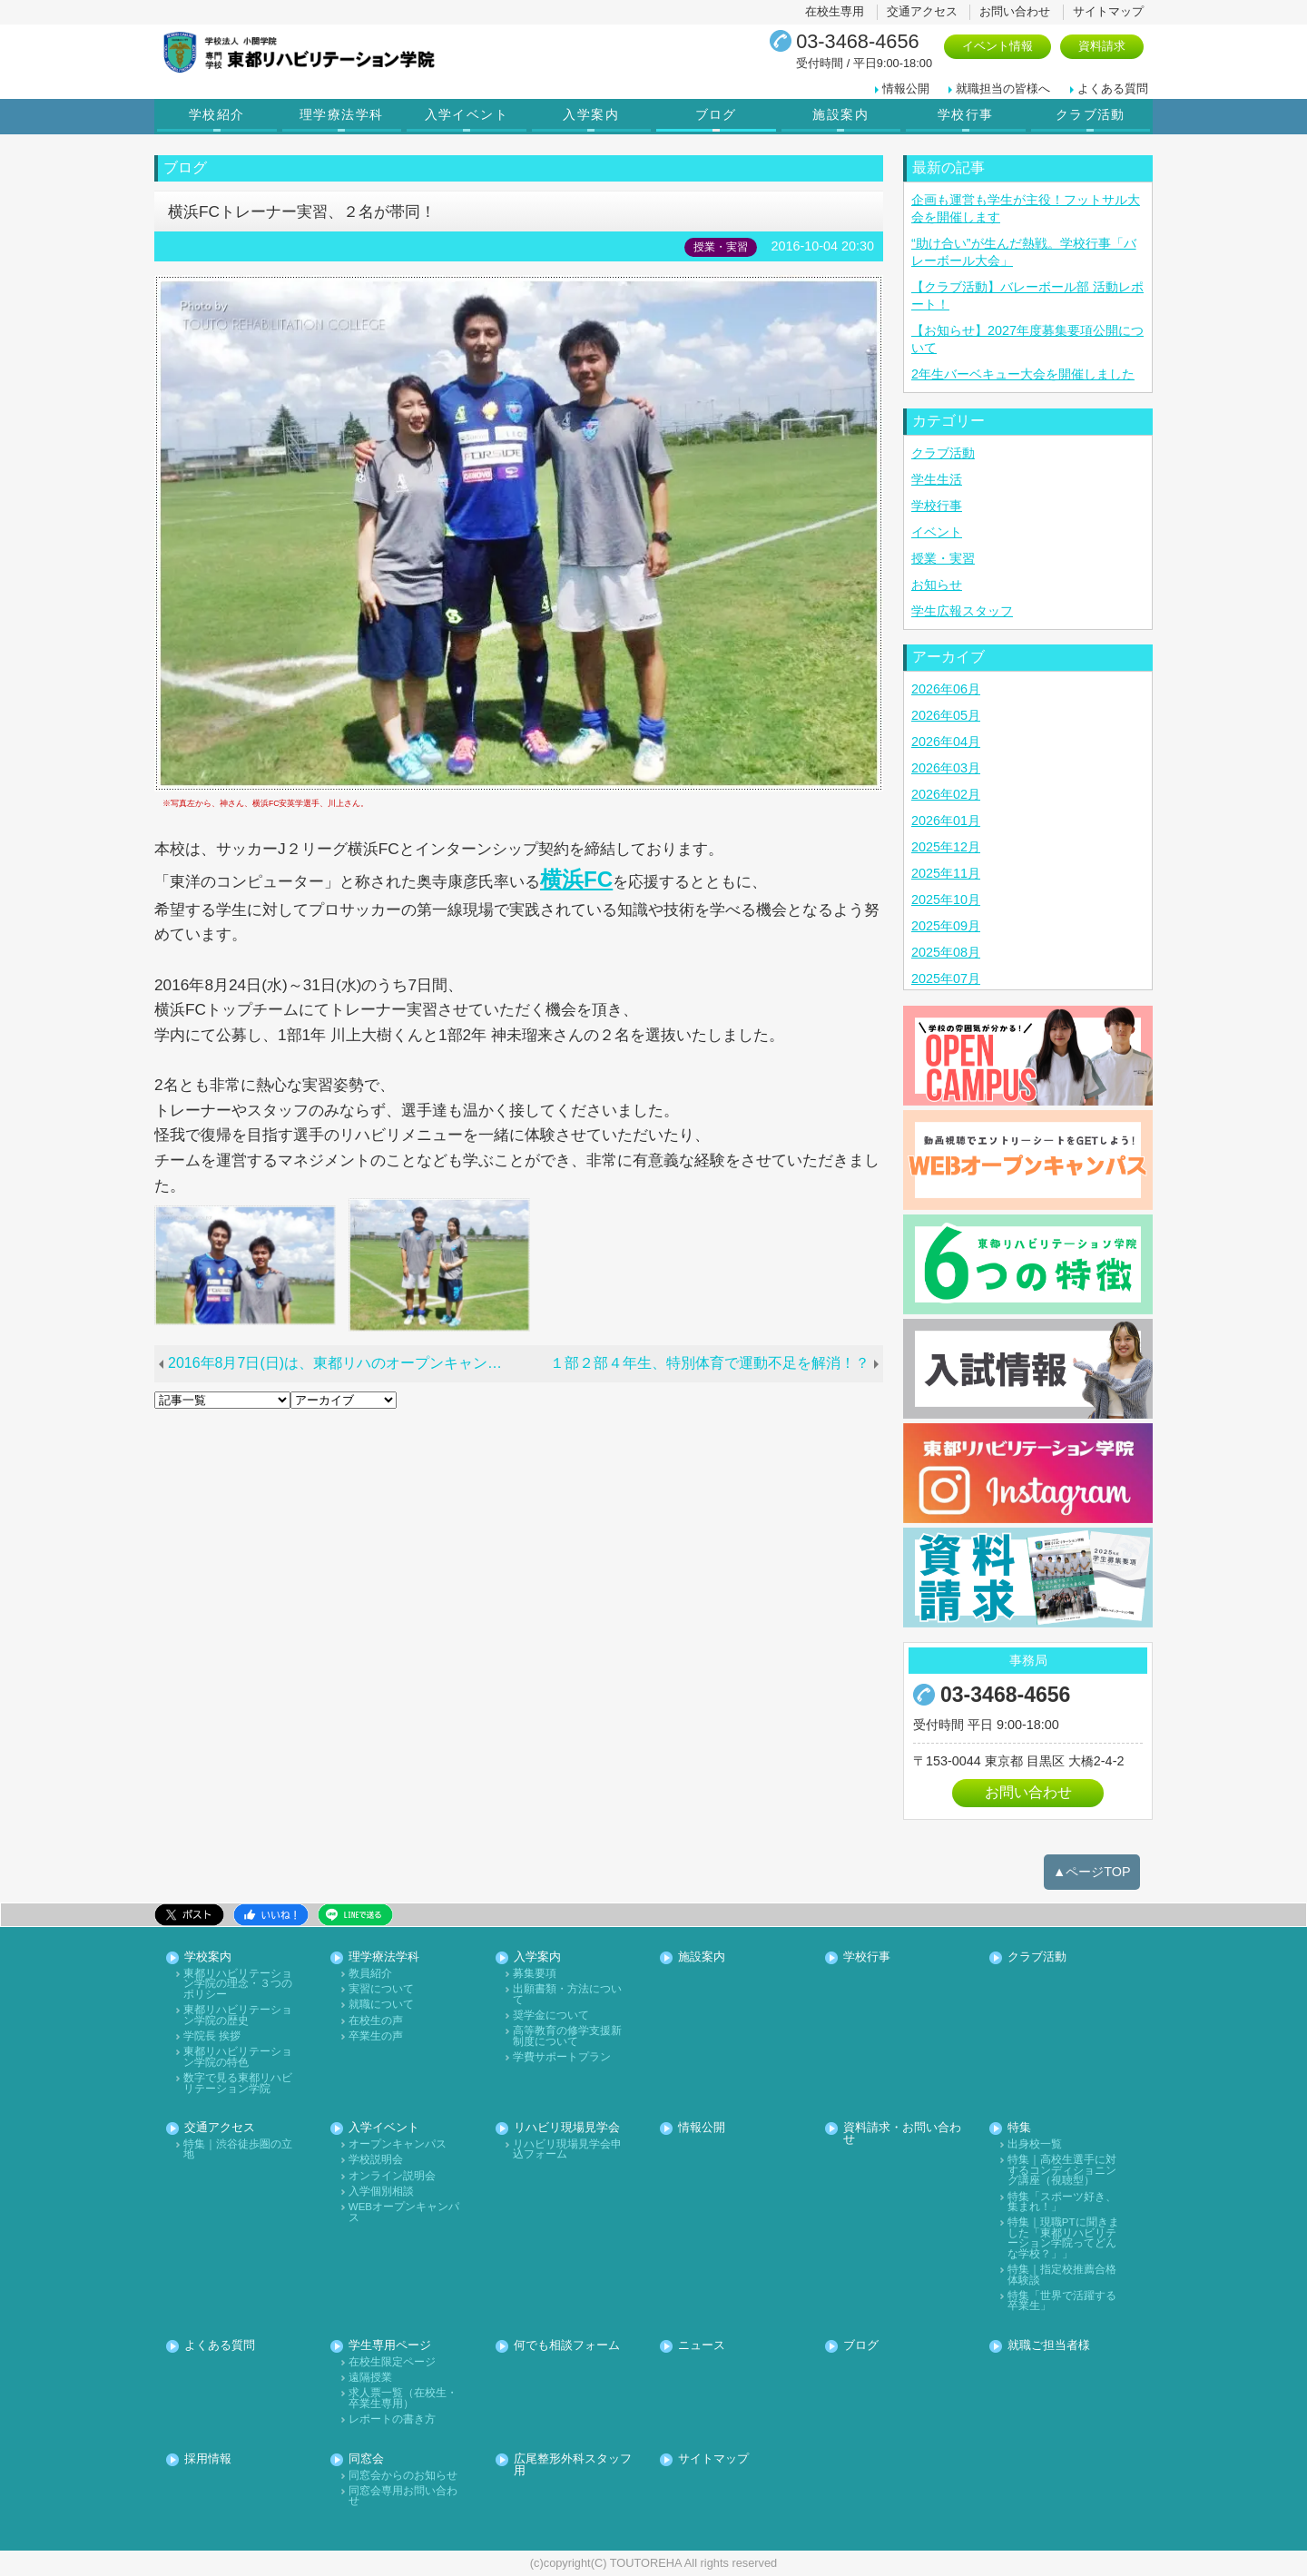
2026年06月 (945, 689)
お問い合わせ (1014, 11)
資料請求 (1101, 46)
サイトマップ (1108, 11)
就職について (381, 2005)
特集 (1019, 2128)
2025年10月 (945, 899)
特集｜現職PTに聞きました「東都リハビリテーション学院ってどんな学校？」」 (1063, 2238)
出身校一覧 (1034, 2144)
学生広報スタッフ (962, 611)
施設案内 (840, 114)
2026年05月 (945, 715)
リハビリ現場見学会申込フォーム (567, 2149)
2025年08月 (945, 952)
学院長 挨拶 (212, 2036)
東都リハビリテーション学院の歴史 (237, 2015)
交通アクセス (922, 11)
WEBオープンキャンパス (404, 2212)
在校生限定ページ (392, 2362)
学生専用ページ (390, 2346)
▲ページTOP (1092, 1871)
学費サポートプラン (562, 2057)
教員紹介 (370, 1974)
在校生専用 (834, 11)
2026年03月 (945, 768)
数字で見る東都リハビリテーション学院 (237, 2083)
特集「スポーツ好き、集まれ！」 (1061, 2202)
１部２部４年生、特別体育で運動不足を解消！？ (710, 1363)
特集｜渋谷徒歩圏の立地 (237, 2149)
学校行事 (966, 114)
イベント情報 (997, 46)
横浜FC (576, 879)
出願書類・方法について (567, 1994)
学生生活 (936, 479)
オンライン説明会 (392, 2176)
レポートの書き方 (392, 2419)
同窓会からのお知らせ (403, 2476)
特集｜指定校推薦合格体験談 (1061, 2275)
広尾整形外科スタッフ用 (573, 2465)
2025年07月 (945, 978)
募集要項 (534, 1974)
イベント (936, 532)
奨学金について (551, 2015)
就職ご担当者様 (1048, 2346)
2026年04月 (945, 741)
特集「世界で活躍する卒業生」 (1061, 2301)
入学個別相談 (381, 2192)
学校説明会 (376, 2160)
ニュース (701, 2346)
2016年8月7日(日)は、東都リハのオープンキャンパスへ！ (346, 1363)
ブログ (716, 114)
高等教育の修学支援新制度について (567, 2036)
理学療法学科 (341, 114)
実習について (381, 1989)
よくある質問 (1112, 88)
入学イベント (466, 114)
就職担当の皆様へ (1003, 88)
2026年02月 (945, 794)
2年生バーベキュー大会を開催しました (1023, 374)
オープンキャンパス (398, 2144)
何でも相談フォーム (567, 2346)
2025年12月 (945, 847)
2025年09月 (945, 926)
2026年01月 (945, 820)
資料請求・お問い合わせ (902, 2134)
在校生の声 (376, 2021)
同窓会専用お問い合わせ (403, 2496)
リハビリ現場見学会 (567, 2128)
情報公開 (905, 88)
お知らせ (936, 584)
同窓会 (366, 2459)
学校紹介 (217, 114)
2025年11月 (945, 873)
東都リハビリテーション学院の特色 (237, 2057)
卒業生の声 (376, 2036)
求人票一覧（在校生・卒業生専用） (403, 2398)
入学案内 (591, 114)
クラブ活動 (1090, 114)
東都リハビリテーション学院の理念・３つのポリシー (237, 1984)
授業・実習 (943, 558)
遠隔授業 (370, 2378)
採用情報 (207, 2459)
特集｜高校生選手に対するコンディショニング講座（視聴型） (1061, 2170)
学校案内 (207, 1957)
